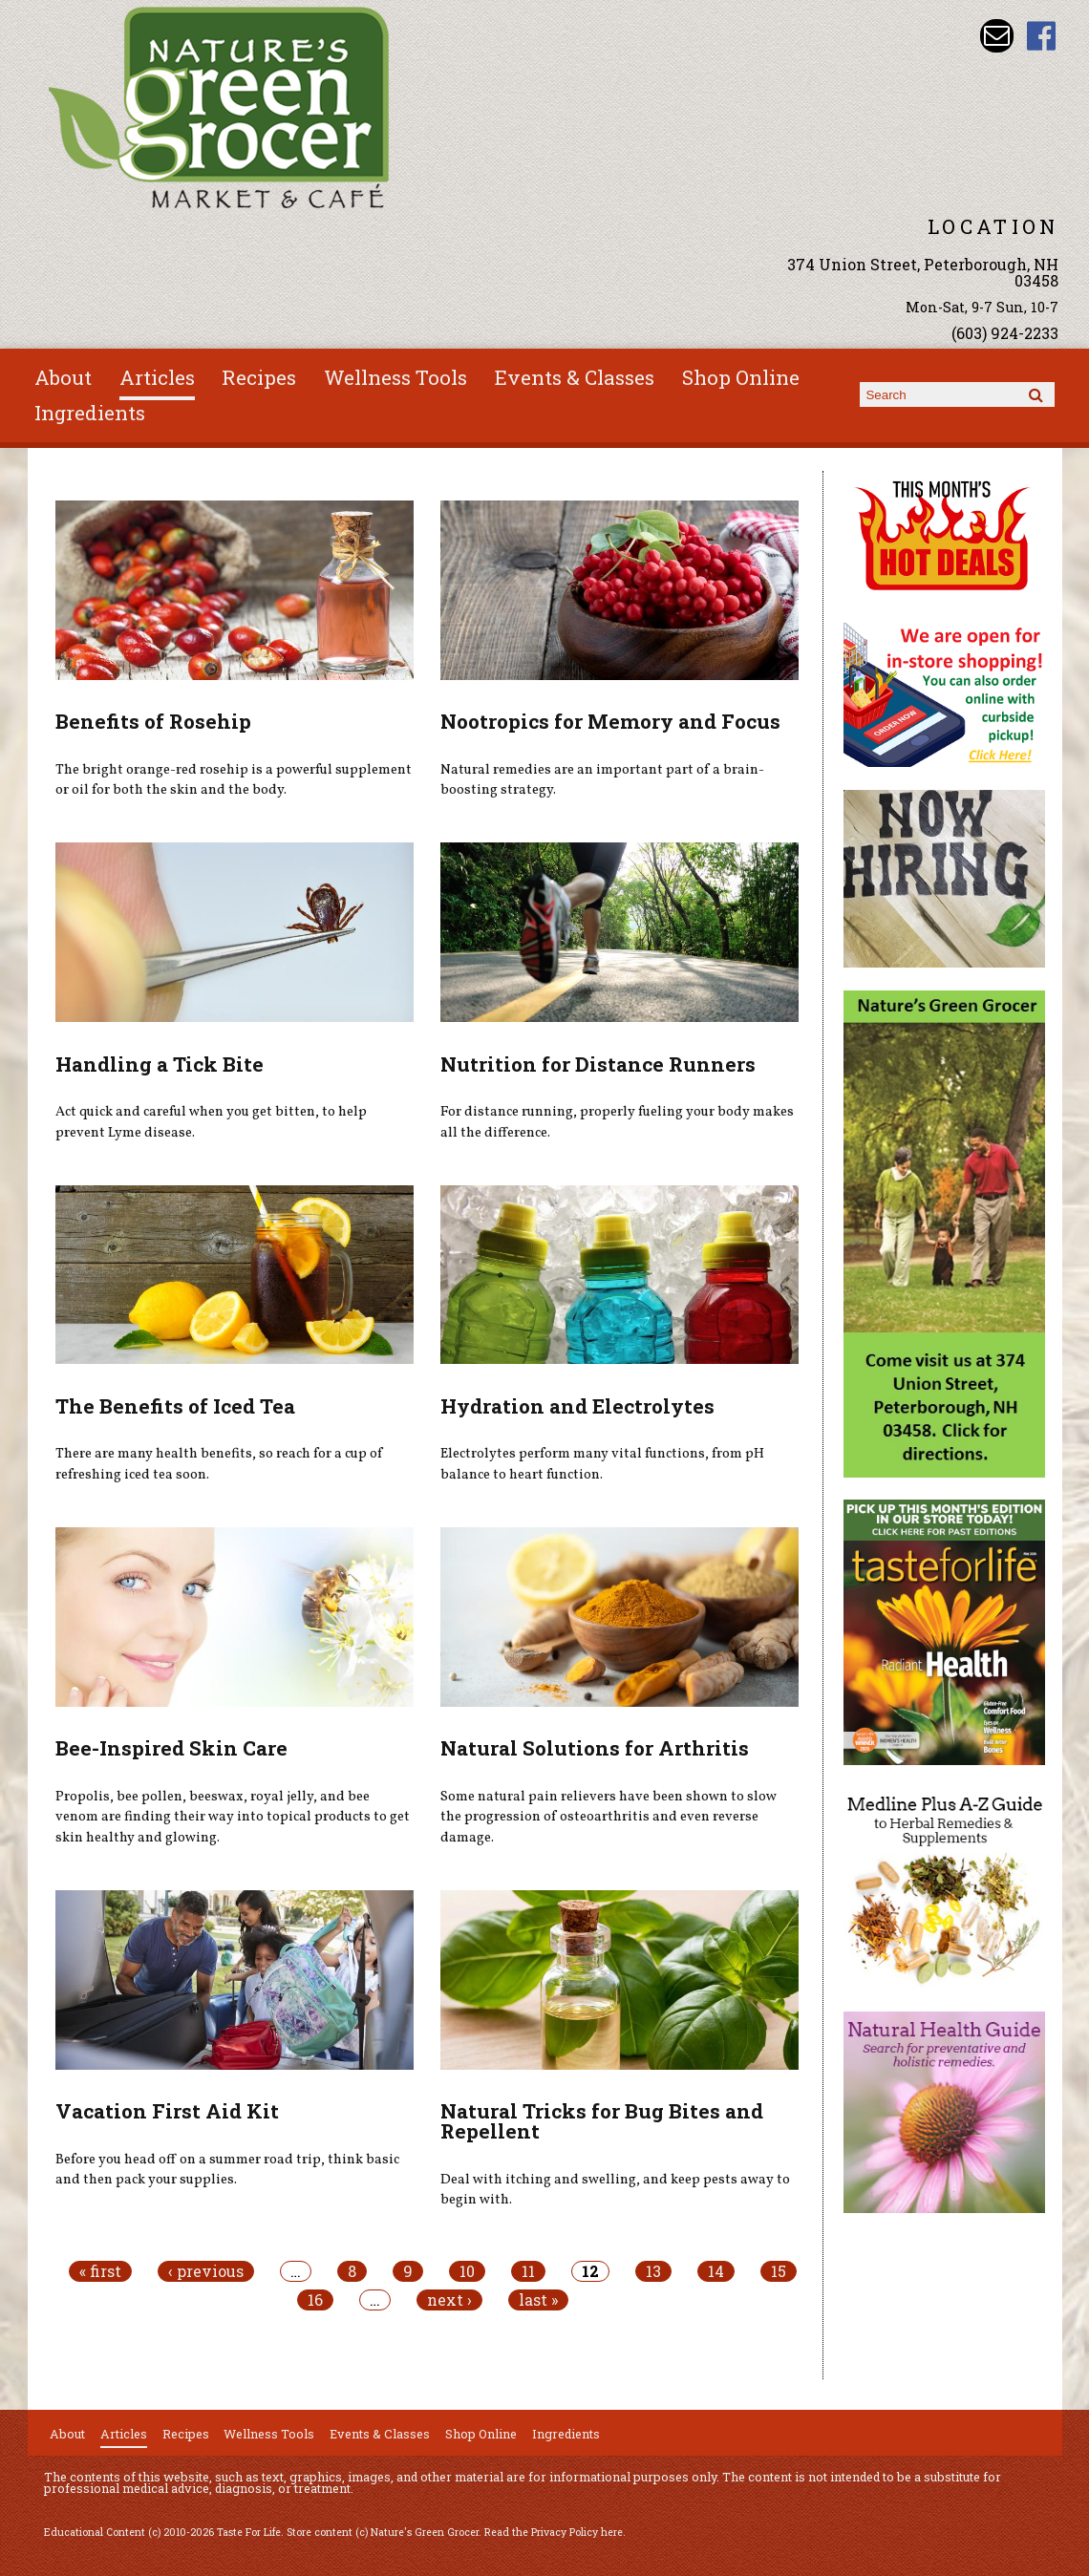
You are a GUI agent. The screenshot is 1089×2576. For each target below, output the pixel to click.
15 (778, 2271)
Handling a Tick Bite (159, 1064)
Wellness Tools (395, 377)
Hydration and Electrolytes (577, 1406)
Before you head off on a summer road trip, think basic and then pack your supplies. (227, 2170)
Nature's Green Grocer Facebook (1041, 36)
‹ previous (206, 2271)
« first (100, 2271)
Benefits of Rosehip (153, 721)
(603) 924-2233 (1004, 333)
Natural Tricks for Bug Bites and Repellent (601, 2120)
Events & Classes (574, 377)
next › (449, 2300)
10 (467, 2271)
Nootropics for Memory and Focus (610, 721)
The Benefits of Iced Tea (175, 1406)
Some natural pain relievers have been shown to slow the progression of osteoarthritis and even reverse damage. (608, 1817)
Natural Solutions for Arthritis (594, 1748)
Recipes (259, 377)
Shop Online (741, 377)
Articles (157, 377)
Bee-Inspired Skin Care (171, 1748)
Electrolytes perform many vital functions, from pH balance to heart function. (602, 1464)
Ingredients (89, 412)
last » (538, 2300)
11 (528, 2271)
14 (716, 2271)
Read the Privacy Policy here (553, 2532)
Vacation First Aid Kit (167, 2110)
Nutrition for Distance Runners (598, 1064)
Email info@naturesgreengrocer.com (997, 36)
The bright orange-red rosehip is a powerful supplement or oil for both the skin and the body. (233, 780)
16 (315, 2300)
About (63, 377)
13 (653, 2271)
